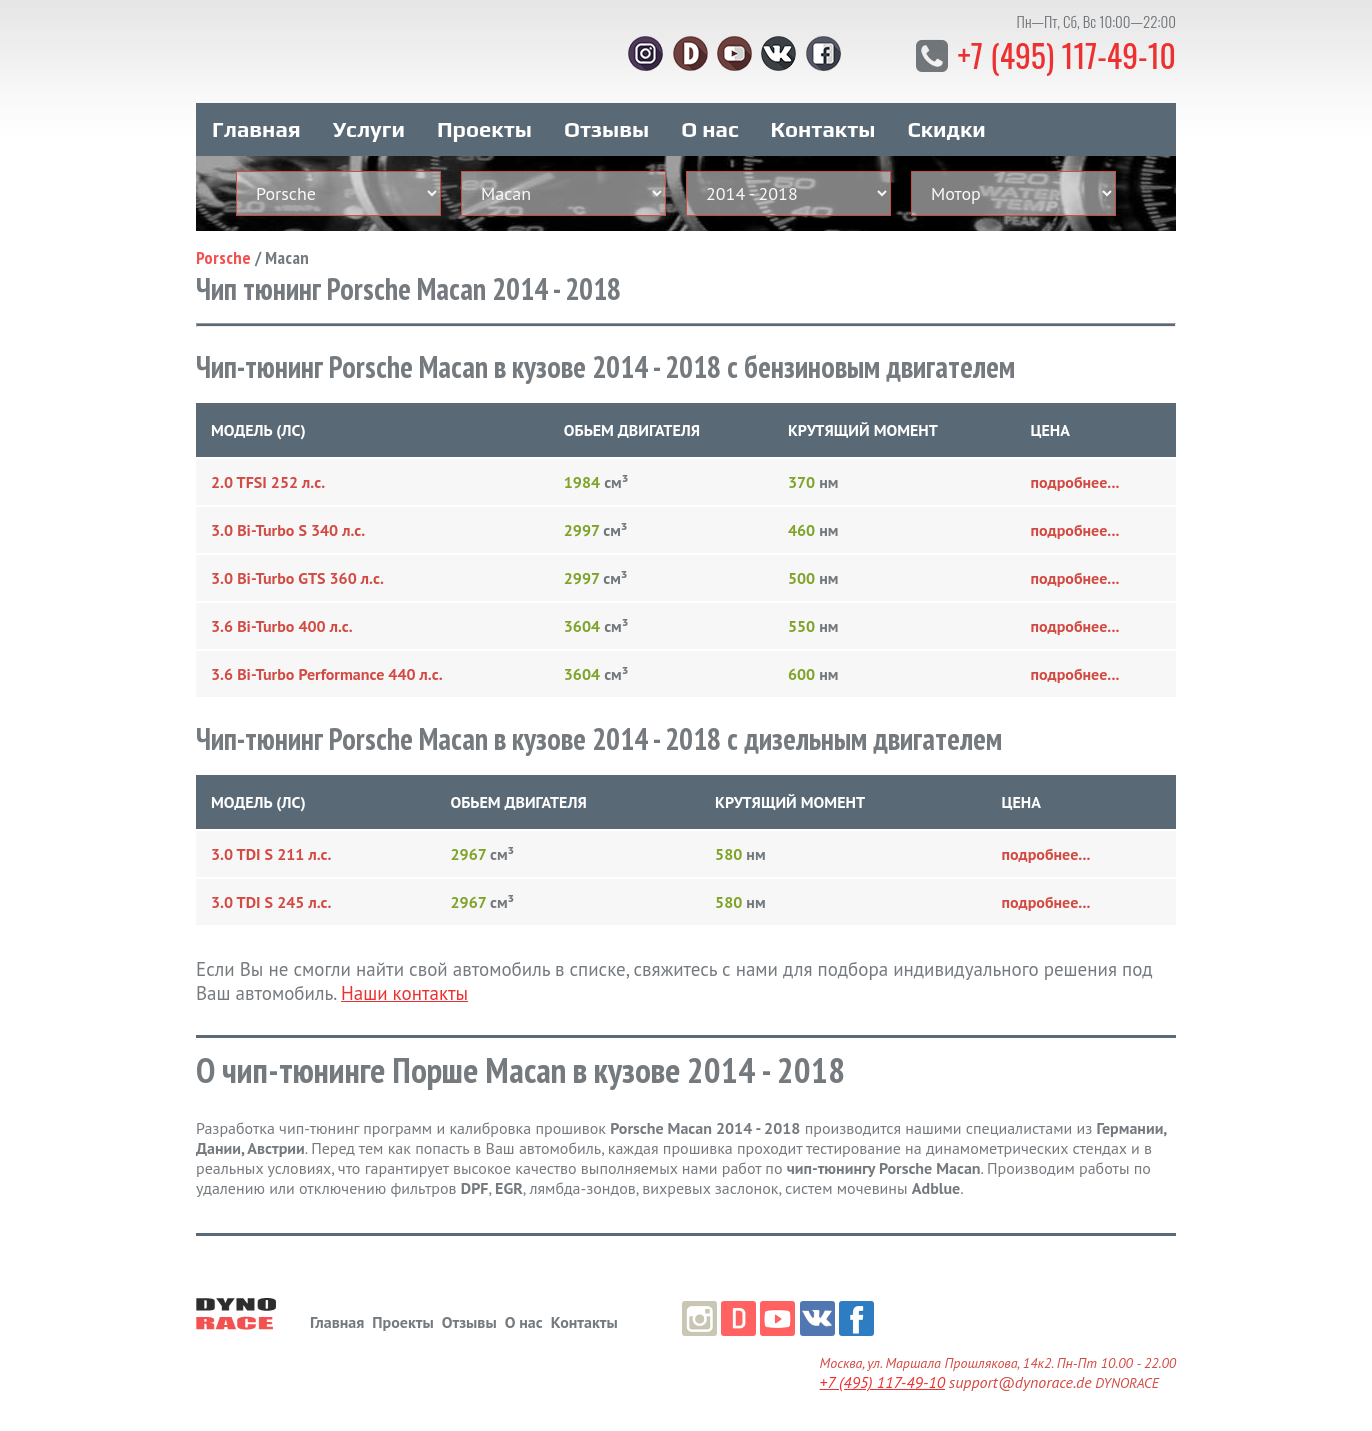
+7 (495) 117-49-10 (1065, 54)
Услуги (369, 128)
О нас (709, 128)
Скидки (947, 128)
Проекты (484, 128)
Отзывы (606, 128)
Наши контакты (404, 992)
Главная (256, 128)
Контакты (823, 128)
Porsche (223, 256)
